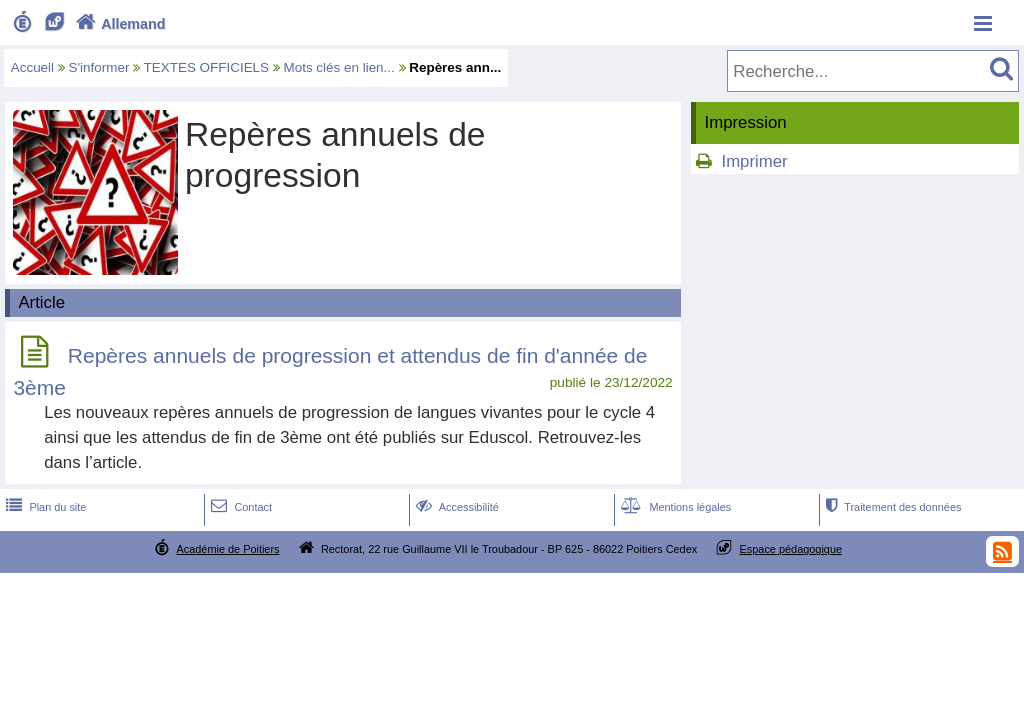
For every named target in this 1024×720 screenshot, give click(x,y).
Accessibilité (455, 507)
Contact (239, 507)
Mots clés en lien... (339, 67)
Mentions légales (674, 507)
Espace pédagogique (791, 549)
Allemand (118, 24)
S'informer (99, 67)
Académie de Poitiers (227, 549)
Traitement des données (891, 507)
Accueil (32, 67)
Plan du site (44, 507)
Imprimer (754, 161)
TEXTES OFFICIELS (206, 67)
